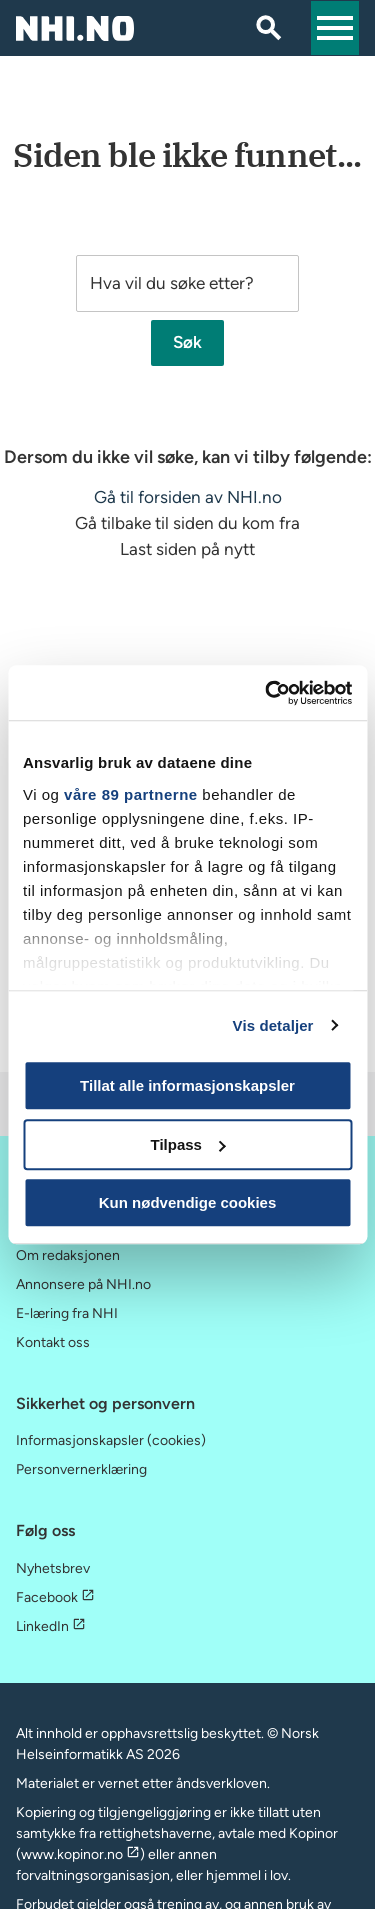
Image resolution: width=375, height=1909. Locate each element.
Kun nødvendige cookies (188, 1202)
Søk (187, 343)
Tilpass (188, 1144)
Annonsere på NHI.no (83, 1284)
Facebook (55, 1597)
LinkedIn (51, 1626)
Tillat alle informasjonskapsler (187, 1085)
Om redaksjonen (68, 1255)
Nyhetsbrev (53, 1568)
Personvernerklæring (81, 1469)
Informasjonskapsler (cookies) (111, 1440)
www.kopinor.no (80, 1854)
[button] (335, 28)
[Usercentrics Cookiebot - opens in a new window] (267, 693)
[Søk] (269, 28)
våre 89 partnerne (131, 794)
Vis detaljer (273, 1025)
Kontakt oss (53, 1342)
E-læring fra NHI (67, 1313)
